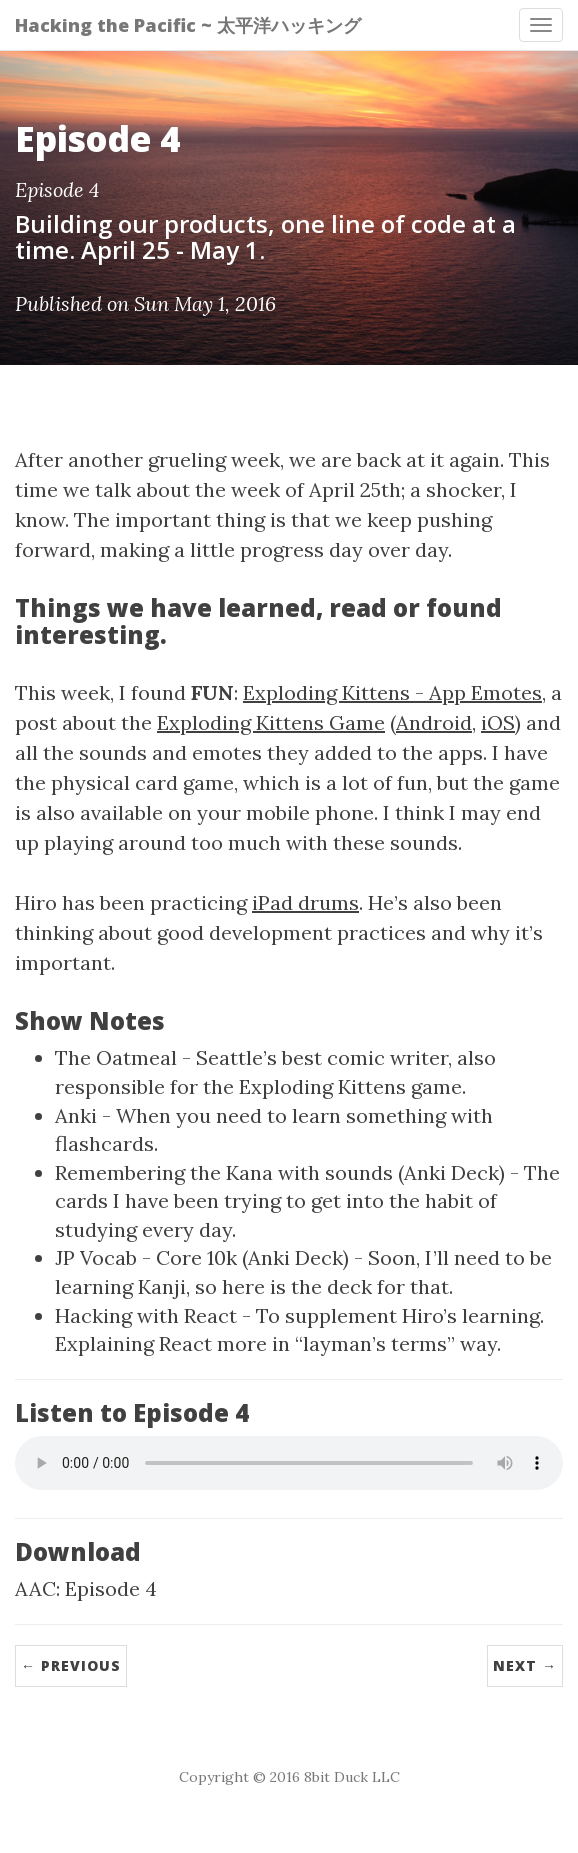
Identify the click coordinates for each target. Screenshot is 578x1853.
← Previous (71, 1665)
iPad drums (305, 902)
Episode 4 (111, 1588)
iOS (498, 722)
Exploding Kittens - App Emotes (392, 692)
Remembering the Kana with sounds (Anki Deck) (280, 1172)
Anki (76, 1115)
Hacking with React (146, 1315)
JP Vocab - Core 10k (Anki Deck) (202, 1257)
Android (434, 722)
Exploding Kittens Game (271, 722)
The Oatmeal (116, 1057)
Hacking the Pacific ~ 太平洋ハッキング (188, 25)
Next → (525, 1665)
